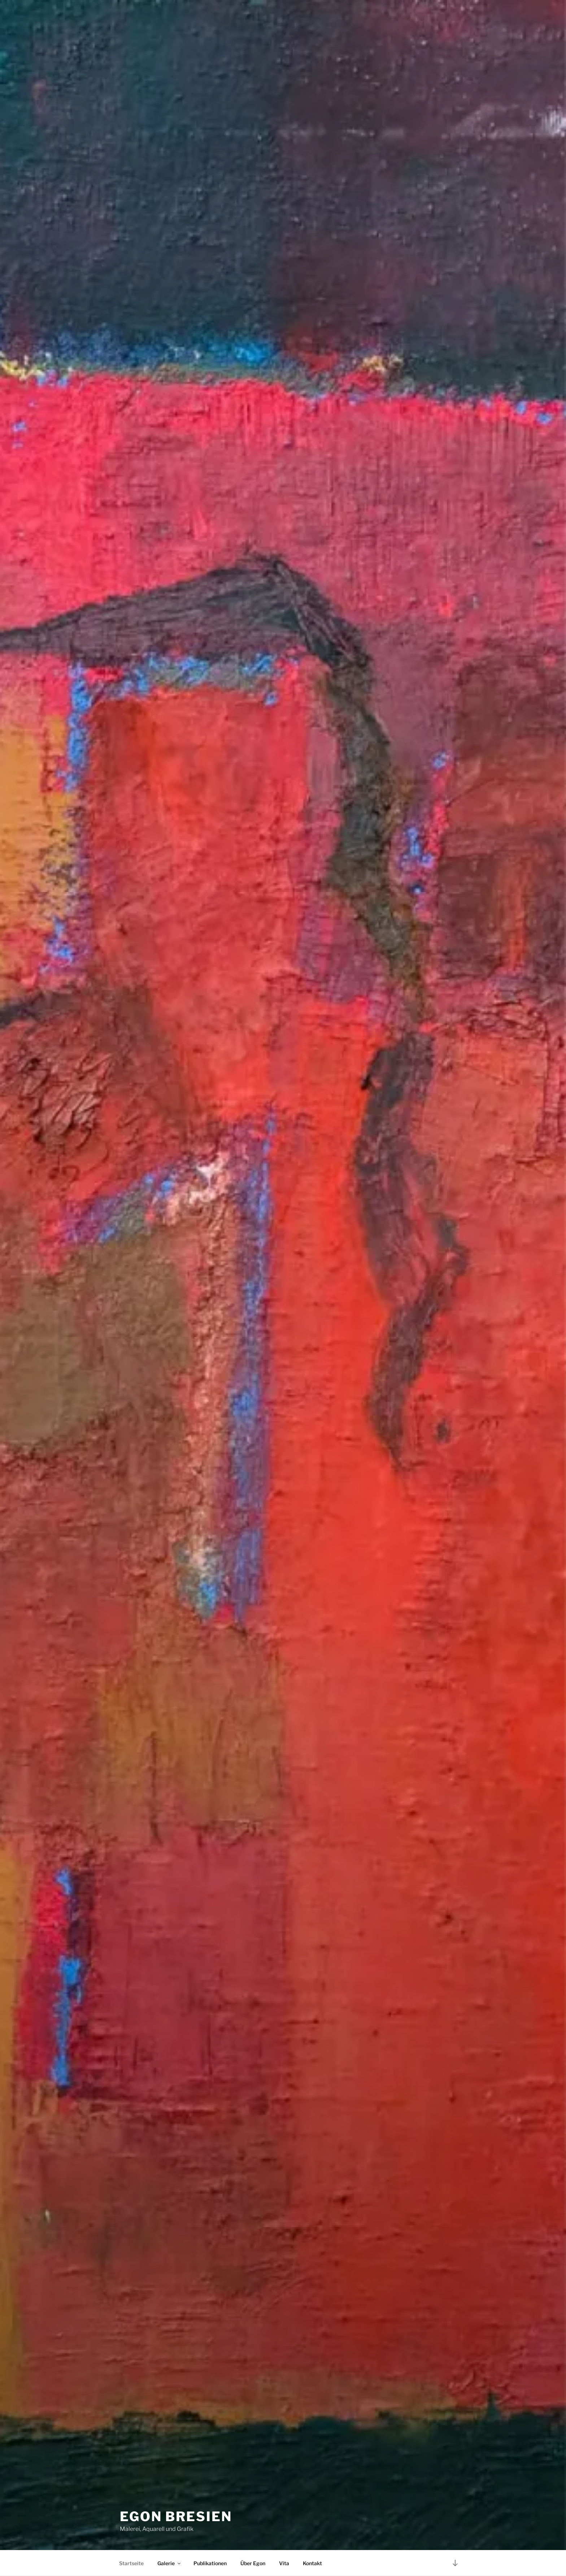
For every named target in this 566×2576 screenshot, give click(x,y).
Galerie (169, 2563)
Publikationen (210, 2563)
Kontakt (312, 2563)
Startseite (131, 2563)
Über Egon (252, 2563)
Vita (284, 2563)
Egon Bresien (176, 2516)
